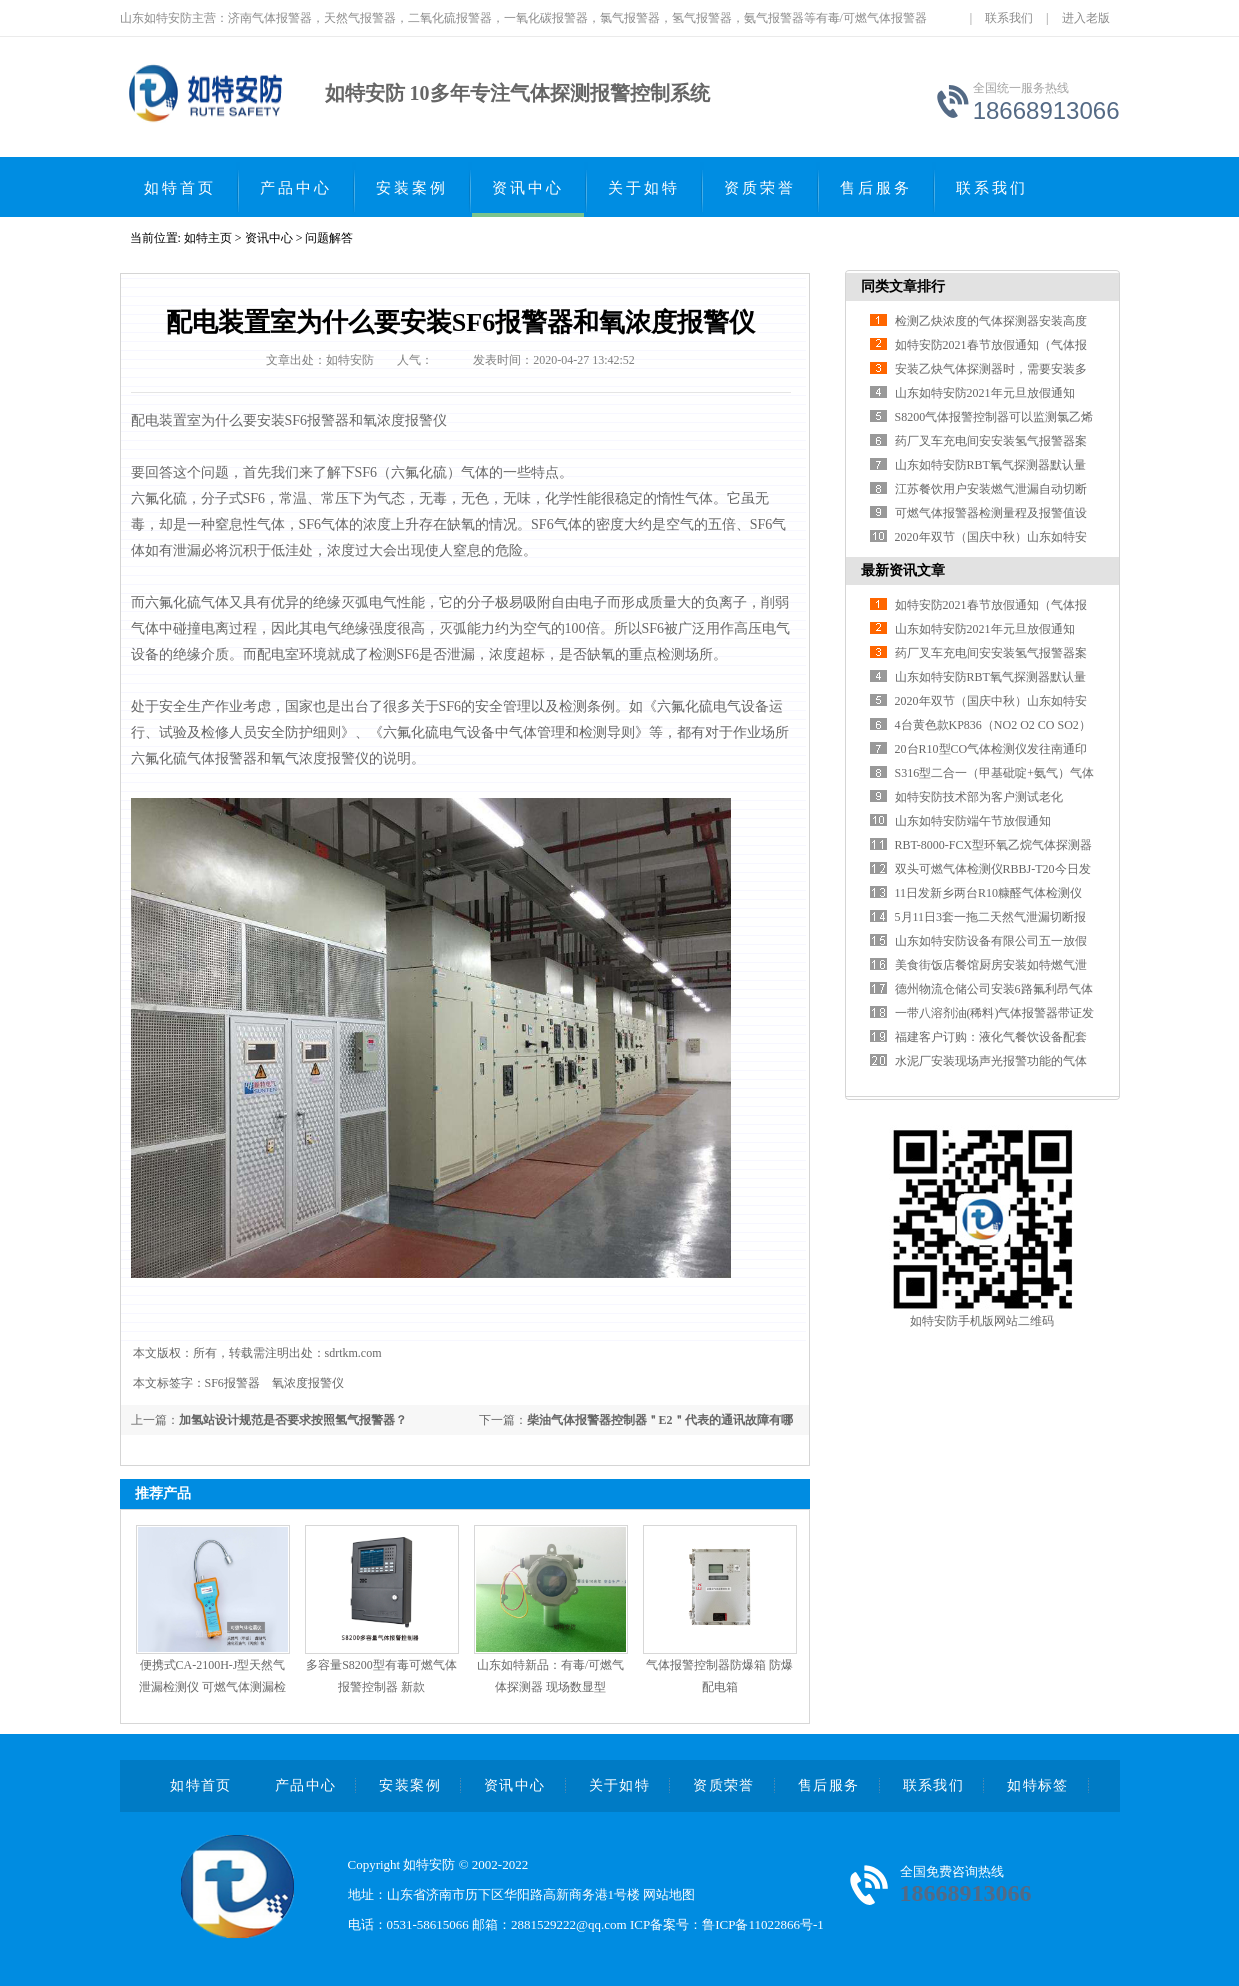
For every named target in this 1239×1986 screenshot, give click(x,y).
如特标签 (1038, 1785)
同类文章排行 (903, 286)
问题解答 (329, 238)
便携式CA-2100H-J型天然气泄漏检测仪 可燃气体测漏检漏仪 (212, 1687)
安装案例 (412, 188)
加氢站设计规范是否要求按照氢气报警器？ (293, 1420)
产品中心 (296, 188)
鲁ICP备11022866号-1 (763, 1924)
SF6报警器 (232, 1383)
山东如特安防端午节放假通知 (973, 821)
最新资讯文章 (903, 570)
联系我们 (1009, 18)
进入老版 (1086, 18)
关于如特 (644, 188)
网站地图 (669, 1894)
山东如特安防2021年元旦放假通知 (985, 393)
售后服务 (876, 188)
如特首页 (180, 188)
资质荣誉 (760, 188)
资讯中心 (528, 188)
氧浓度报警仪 (308, 1383)
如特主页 (208, 238)
